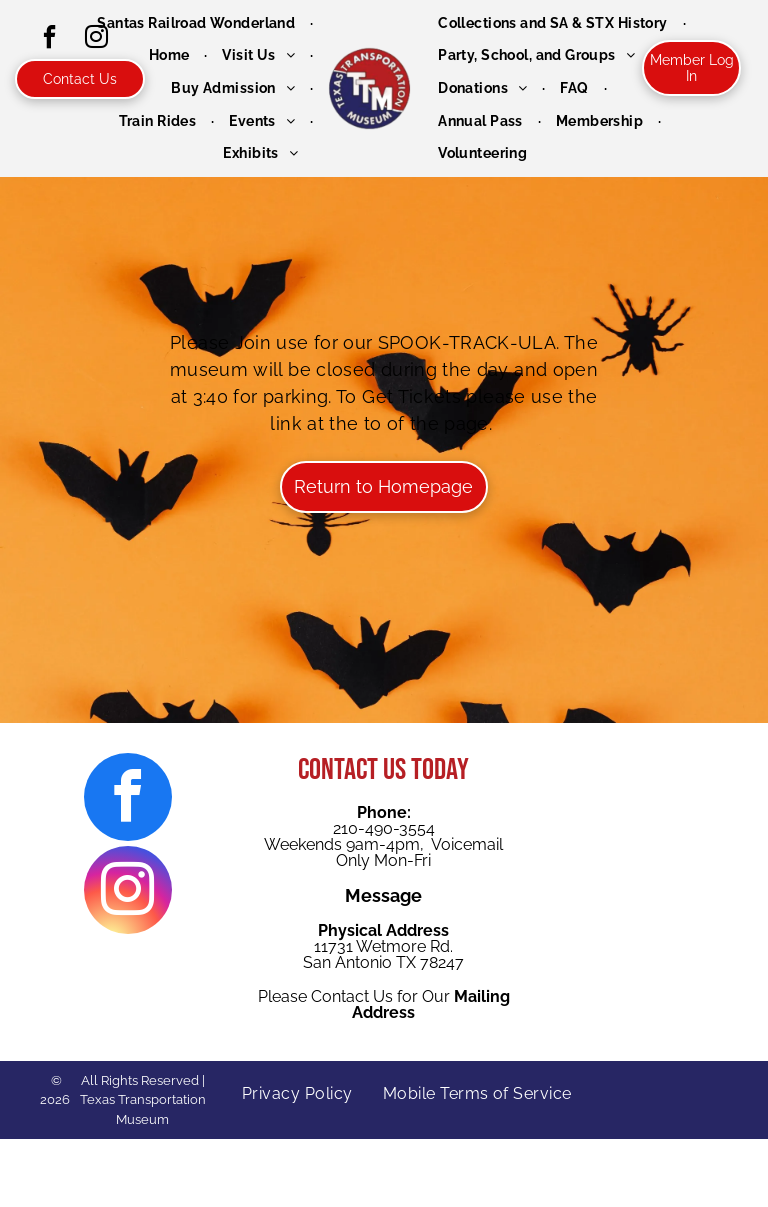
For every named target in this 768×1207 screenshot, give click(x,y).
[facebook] (49, 39)
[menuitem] (197, 23)
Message (383, 895)
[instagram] (128, 892)
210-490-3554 (384, 828)
